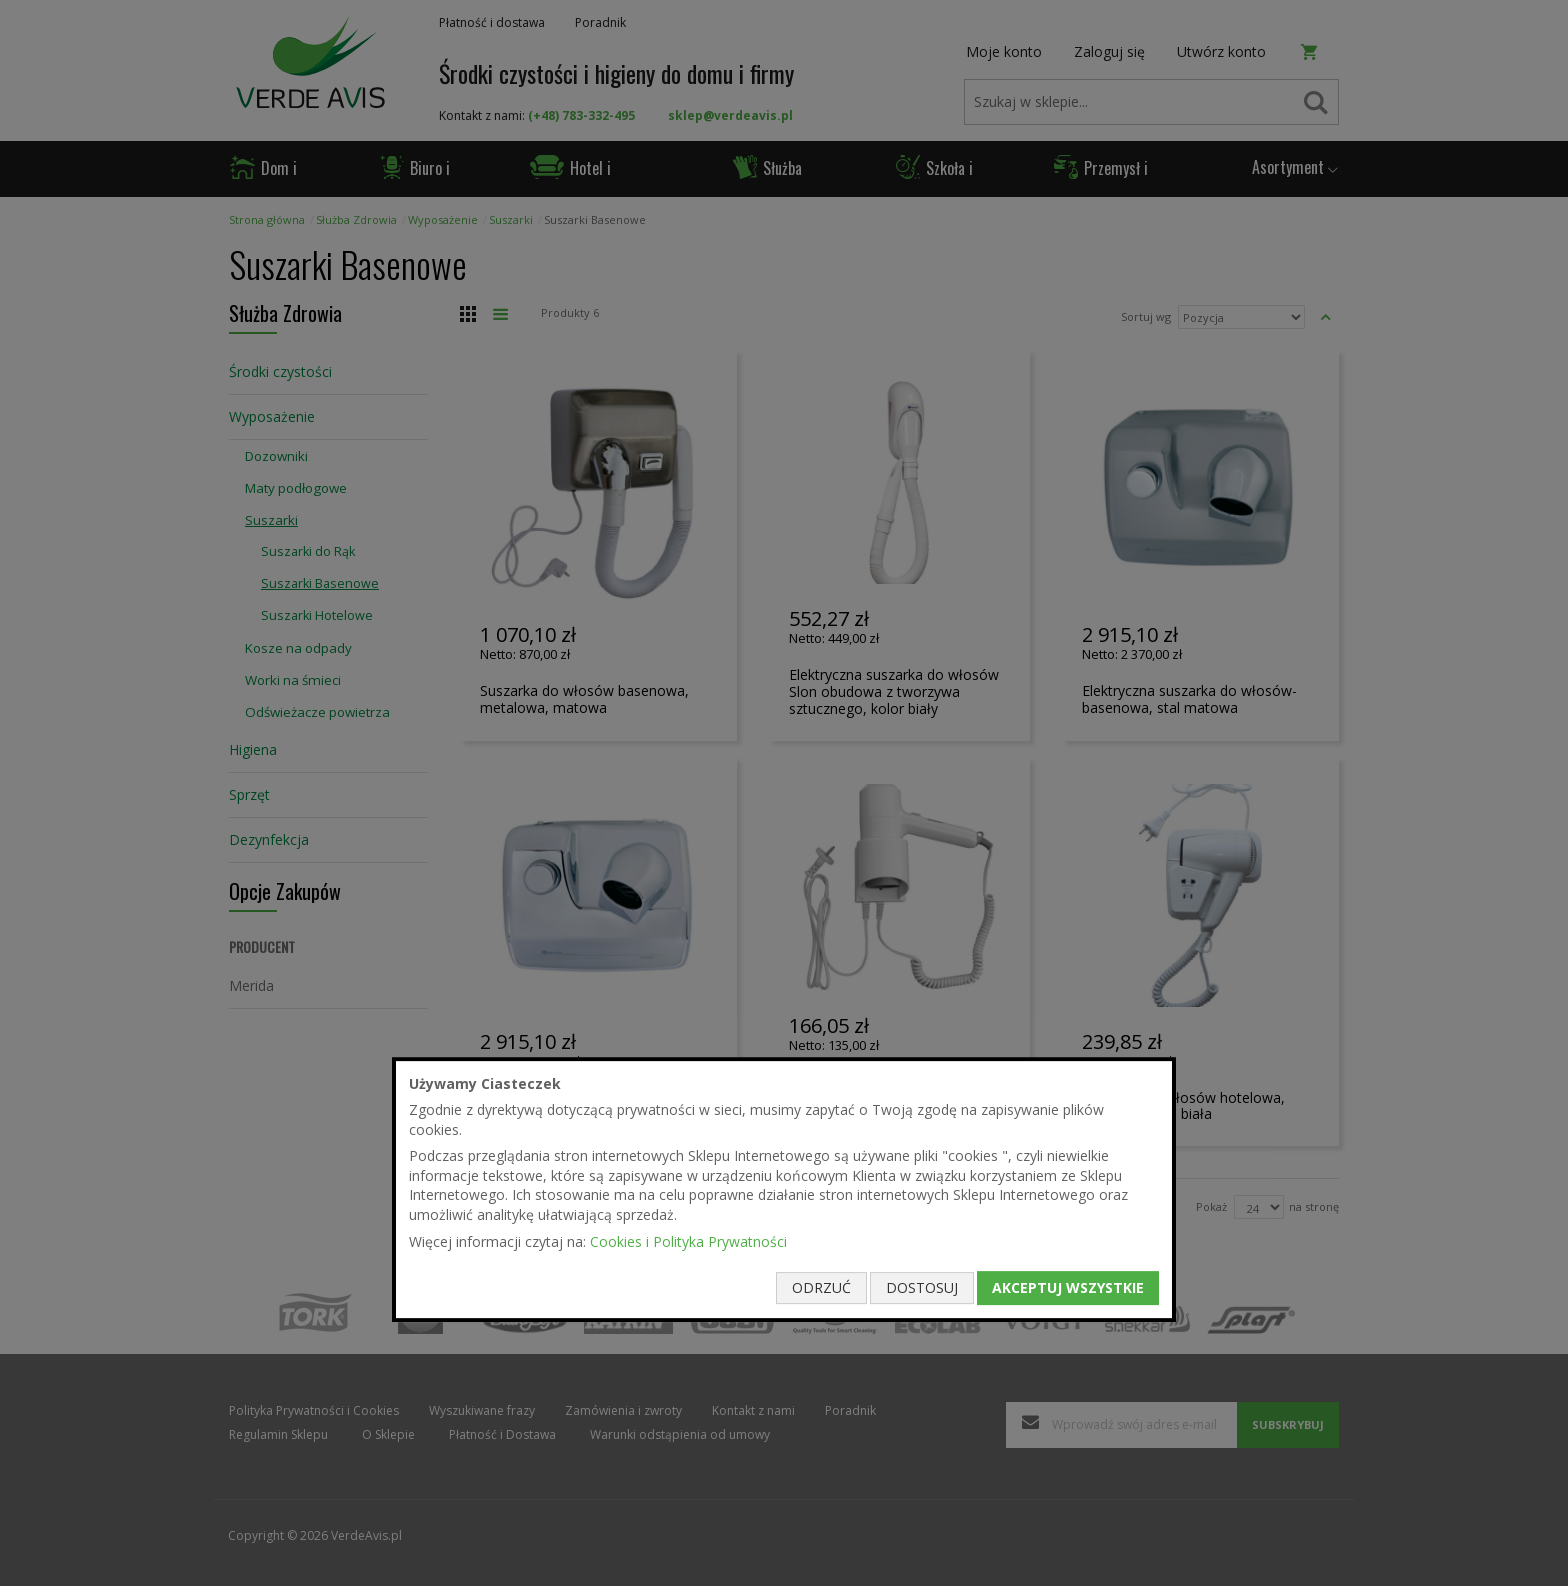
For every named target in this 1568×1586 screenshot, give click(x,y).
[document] (784, 1190)
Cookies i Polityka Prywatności (688, 1241)
